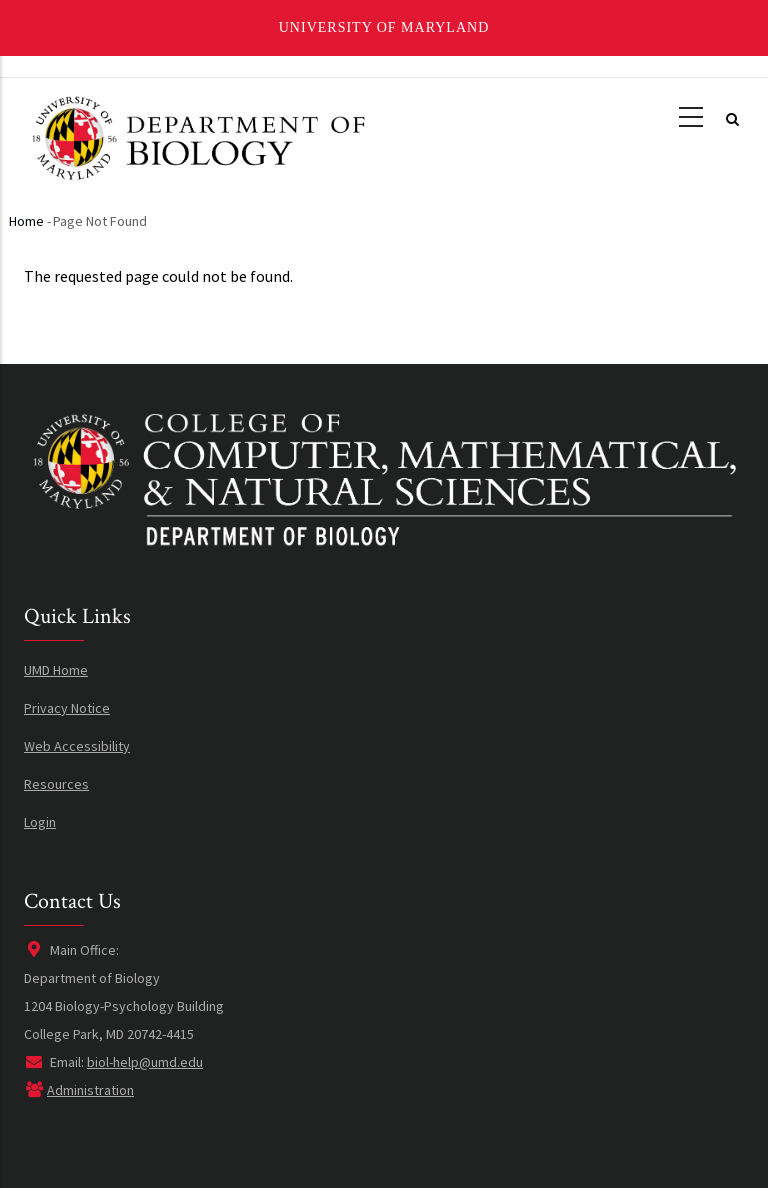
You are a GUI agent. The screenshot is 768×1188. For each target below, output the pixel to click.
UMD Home (56, 670)
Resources (56, 784)
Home (26, 221)
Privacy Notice (67, 708)
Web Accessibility (77, 746)
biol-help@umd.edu (145, 1062)
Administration (90, 1090)
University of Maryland (384, 27)
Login (40, 822)
